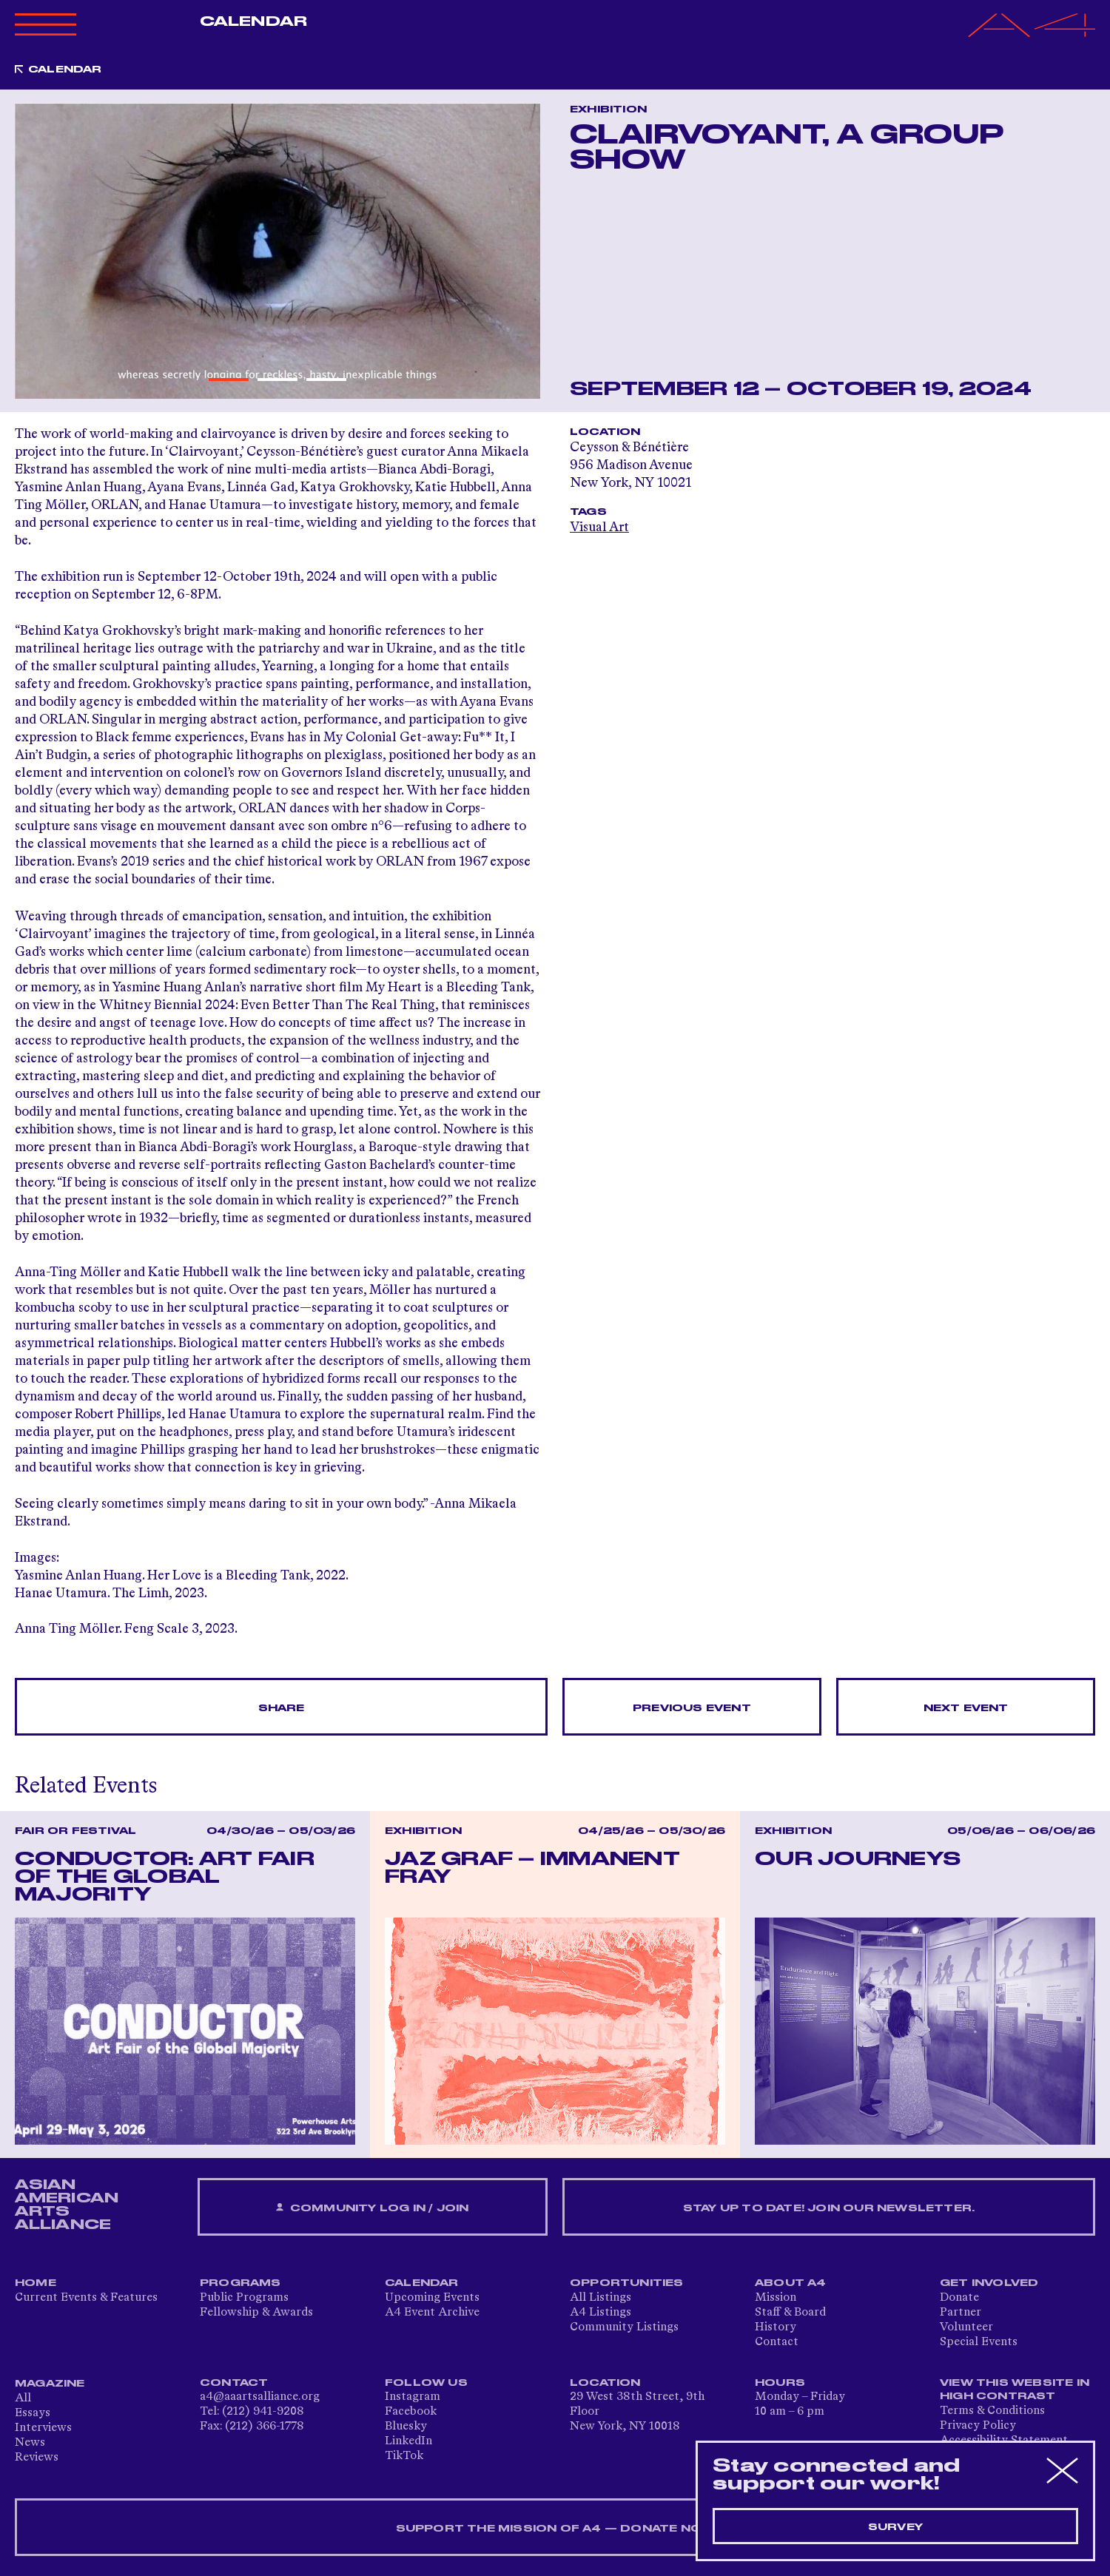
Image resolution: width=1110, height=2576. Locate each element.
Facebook (411, 2412)
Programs (240, 2283)
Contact (776, 2342)
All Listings (600, 2298)
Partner (960, 2313)
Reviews (36, 2458)
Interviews (43, 2428)
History (775, 2327)
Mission (775, 2298)
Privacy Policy (978, 2426)
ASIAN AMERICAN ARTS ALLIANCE (66, 2204)
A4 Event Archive (432, 2313)
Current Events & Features (86, 2298)
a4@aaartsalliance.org (260, 2397)
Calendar (253, 21)
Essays (32, 2413)
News (30, 2443)
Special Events (979, 2342)
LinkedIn (408, 2441)
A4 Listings (600, 2313)
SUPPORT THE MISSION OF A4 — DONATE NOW (555, 2528)
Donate (959, 2298)
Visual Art (599, 527)
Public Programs (244, 2298)
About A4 (791, 2283)
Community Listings (624, 2327)
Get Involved (989, 2283)
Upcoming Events (432, 2298)
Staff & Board (790, 2313)
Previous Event (692, 1708)
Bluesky (406, 2426)
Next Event (966, 1708)
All (23, 2398)
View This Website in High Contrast (1014, 2389)
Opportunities (627, 2283)
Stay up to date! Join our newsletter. (829, 2208)
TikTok (404, 2456)
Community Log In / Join (372, 2208)
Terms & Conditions (992, 2411)
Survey (895, 2527)
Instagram (412, 2397)
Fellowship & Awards (256, 2313)
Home (35, 2283)
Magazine (50, 2383)
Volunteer (966, 2327)
